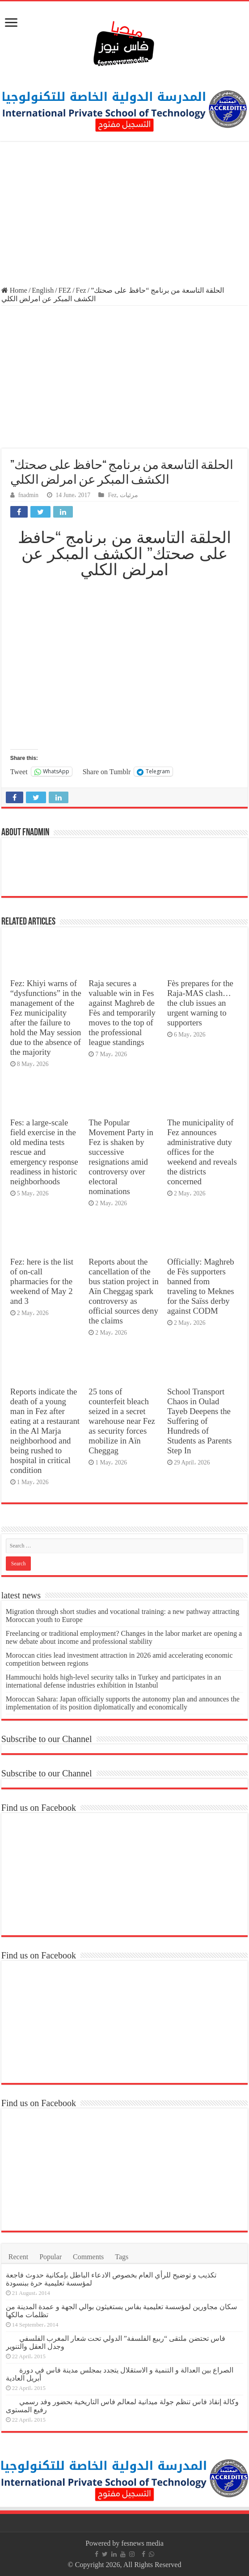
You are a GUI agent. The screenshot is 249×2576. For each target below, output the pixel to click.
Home (14, 290)
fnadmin (28, 495)
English (43, 290)
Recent (18, 2257)
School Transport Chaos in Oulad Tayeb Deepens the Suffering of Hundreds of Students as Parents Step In (199, 1421)
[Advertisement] (124, 214)
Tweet (19, 771)
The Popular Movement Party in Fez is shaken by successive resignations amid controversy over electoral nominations (121, 1157)
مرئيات (129, 495)
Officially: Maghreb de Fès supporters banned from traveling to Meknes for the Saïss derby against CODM (200, 1286)
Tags (121, 2257)
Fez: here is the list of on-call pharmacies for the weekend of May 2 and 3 (41, 1281)
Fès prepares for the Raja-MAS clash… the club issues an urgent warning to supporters (200, 1003)
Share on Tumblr (107, 771)
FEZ (65, 290)
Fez (81, 290)
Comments (88, 2257)
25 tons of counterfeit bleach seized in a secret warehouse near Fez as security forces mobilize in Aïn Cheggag (122, 1421)
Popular (50, 2257)
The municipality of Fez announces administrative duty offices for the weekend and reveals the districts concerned (202, 1152)
